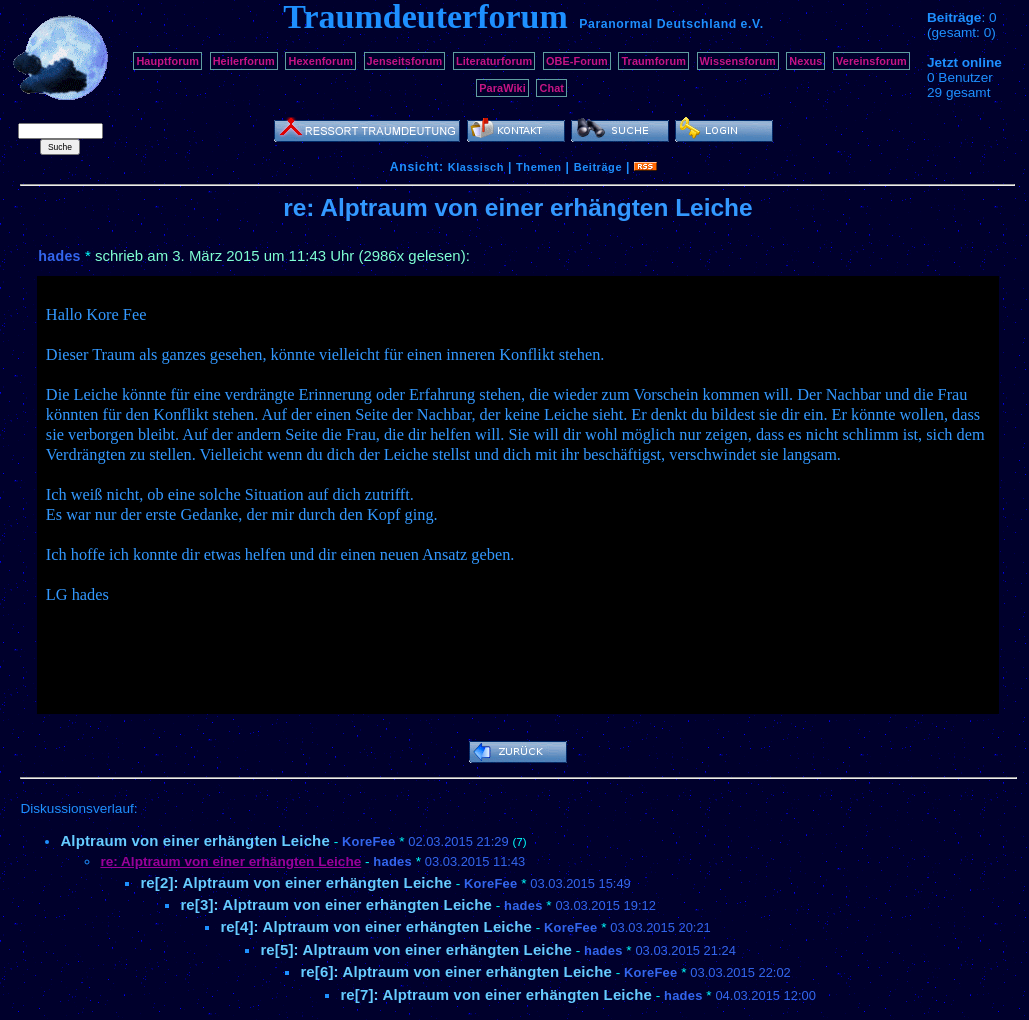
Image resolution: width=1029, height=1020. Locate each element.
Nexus (805, 61)
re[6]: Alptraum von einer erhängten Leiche (456, 971)
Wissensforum (738, 61)
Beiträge (598, 167)
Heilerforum (244, 61)
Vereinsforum (871, 61)
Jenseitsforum (405, 61)
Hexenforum (320, 61)
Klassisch (476, 167)
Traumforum (653, 61)
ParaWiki (502, 88)
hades (59, 256)
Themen (538, 167)
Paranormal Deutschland (658, 24)
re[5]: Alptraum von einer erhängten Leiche (416, 949)
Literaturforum (494, 61)
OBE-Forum (577, 61)
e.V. (752, 24)
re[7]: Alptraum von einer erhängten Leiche (496, 994)
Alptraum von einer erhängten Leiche (194, 840)
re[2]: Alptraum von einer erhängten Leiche (296, 882)
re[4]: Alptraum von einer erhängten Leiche (376, 926)
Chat (551, 88)
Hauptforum (167, 61)
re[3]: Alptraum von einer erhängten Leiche (336, 904)
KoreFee (368, 841)
